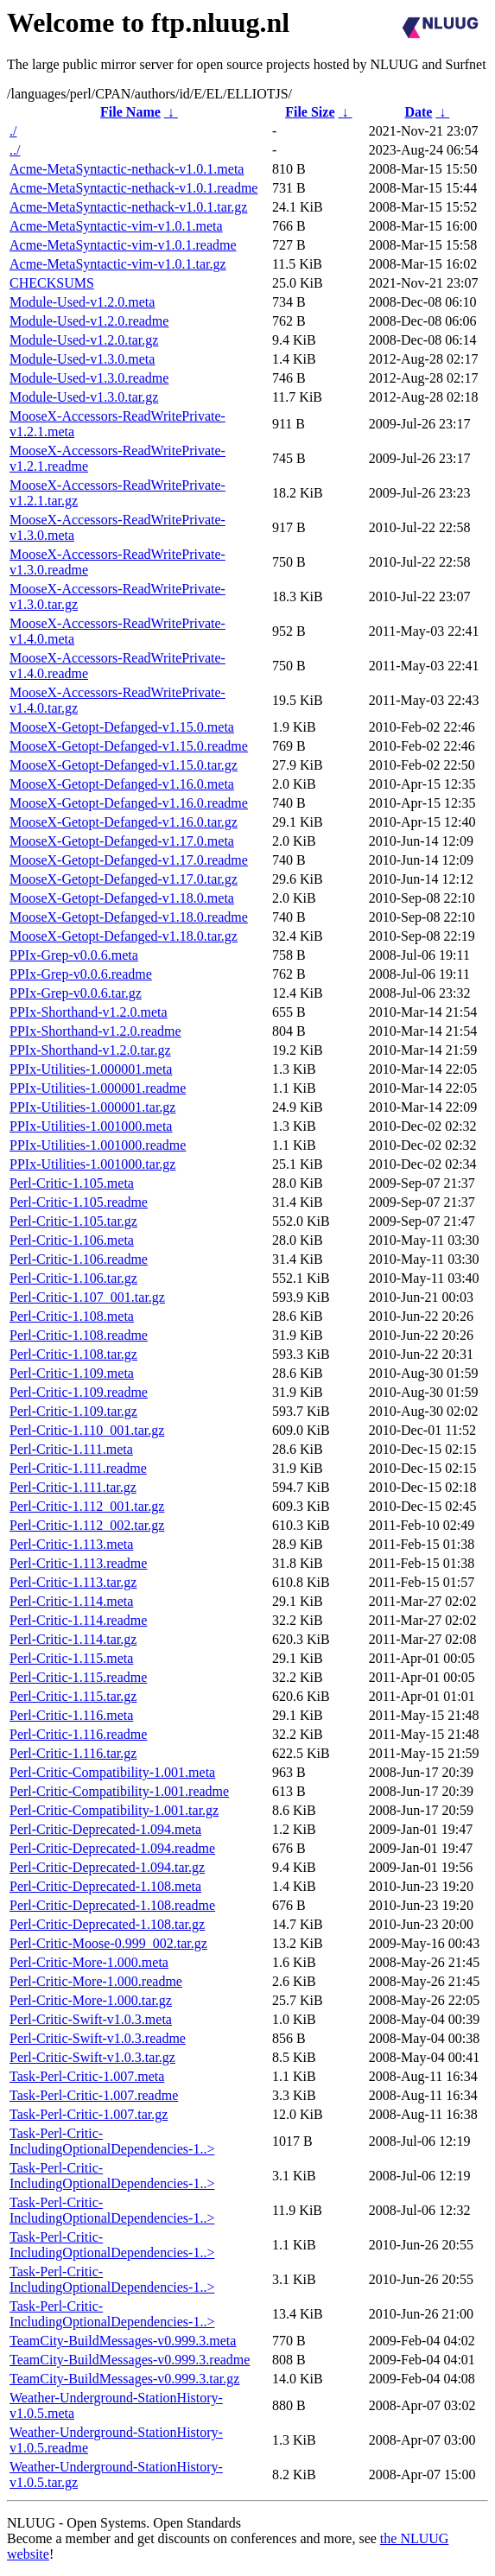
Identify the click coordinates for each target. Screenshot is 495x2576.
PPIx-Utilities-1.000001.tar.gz (92, 1107)
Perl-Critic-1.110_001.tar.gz (87, 1430)
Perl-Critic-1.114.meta (71, 1601)
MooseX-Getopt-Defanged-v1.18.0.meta (122, 898)
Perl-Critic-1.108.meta (72, 1316)
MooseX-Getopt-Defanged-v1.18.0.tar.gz (124, 936)
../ (15, 150)
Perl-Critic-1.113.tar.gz (73, 1582)
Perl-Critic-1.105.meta (72, 1183)
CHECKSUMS (52, 283)
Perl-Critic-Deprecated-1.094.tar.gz (107, 1867)
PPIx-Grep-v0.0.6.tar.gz (76, 993)
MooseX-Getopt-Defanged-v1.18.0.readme (129, 917)
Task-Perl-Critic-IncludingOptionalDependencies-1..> (112, 2141)
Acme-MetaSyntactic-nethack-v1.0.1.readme (133, 188)
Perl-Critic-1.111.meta (71, 1449)
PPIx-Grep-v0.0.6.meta (74, 955)
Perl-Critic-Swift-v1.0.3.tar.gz (92, 2057)
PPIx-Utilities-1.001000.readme (98, 1145)
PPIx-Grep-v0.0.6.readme (81, 974)
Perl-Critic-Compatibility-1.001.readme (119, 1791)
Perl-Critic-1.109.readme (79, 1392)
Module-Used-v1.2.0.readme (89, 321)
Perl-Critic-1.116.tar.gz (73, 1753)
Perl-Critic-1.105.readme (79, 1202)
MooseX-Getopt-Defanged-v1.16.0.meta (122, 784)
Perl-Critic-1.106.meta (72, 1240)
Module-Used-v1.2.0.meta (82, 302)
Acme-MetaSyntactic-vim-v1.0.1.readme (123, 245)
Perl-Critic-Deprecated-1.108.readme (112, 1905)
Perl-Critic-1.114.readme (78, 1620)
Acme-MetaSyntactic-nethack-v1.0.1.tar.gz (128, 207)
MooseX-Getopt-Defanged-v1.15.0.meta (122, 727)
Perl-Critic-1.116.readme (78, 1734)
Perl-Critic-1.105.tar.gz (73, 1221)
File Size (309, 112)
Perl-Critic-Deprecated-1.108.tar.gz (107, 1924)
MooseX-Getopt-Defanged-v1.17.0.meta (122, 841)
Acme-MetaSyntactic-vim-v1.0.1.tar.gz (118, 264)
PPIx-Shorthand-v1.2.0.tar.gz (90, 1050)
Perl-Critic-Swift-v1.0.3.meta (91, 2019)
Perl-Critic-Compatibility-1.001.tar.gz (114, 1810)
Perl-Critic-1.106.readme (79, 1259)
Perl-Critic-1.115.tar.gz (73, 1696)
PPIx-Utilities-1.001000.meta (91, 1126)
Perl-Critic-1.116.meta (71, 1715)
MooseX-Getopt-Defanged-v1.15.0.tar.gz (124, 765)
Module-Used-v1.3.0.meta (82, 359)
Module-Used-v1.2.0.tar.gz (84, 340)
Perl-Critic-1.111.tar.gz (73, 1487)
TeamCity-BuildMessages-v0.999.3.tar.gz (124, 2378)
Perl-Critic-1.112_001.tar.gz (87, 1506)
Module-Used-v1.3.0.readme (89, 378)
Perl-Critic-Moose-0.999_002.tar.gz (108, 1943)
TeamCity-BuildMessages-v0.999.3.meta (123, 2340)
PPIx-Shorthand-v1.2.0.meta (89, 1012)
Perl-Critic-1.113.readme (78, 1563)
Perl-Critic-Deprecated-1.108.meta (105, 1886)
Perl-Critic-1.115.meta (71, 1658)
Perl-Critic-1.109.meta (72, 1373)
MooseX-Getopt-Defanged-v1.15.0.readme (129, 746)
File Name (130, 112)
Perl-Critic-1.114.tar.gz (73, 1639)
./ (13, 131)
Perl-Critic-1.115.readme (78, 1677)
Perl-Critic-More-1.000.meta (89, 1962)
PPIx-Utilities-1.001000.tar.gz (92, 1164)
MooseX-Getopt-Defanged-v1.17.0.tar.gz (124, 879)
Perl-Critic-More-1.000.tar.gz (91, 2000)
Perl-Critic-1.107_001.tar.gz (87, 1297)
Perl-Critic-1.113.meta (71, 1544)
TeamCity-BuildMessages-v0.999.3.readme (130, 2359)
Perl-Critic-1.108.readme (79, 1335)
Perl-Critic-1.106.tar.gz (73, 1278)
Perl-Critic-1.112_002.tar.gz (87, 1525)
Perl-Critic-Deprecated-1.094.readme (112, 1848)
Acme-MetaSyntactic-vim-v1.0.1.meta (116, 226)
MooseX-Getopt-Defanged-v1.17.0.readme (129, 860)
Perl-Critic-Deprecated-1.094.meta (105, 1829)
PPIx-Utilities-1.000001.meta (91, 1069)
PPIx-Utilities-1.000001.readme (98, 1088)
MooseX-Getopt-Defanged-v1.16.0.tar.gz (124, 822)
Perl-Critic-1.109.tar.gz (73, 1411)
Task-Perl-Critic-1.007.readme (94, 2095)
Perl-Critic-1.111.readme (78, 1468)
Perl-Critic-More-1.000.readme (96, 1981)
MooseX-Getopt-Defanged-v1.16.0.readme (129, 803)
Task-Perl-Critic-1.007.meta (87, 2076)
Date (418, 112)
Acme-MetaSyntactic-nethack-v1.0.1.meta (127, 169)
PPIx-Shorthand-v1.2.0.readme (95, 1031)
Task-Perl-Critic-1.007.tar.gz (89, 2114)
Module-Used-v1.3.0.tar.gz (84, 397)
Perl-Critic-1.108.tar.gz (73, 1354)
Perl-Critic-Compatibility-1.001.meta (112, 1772)
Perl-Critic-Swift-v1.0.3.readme (98, 2038)
